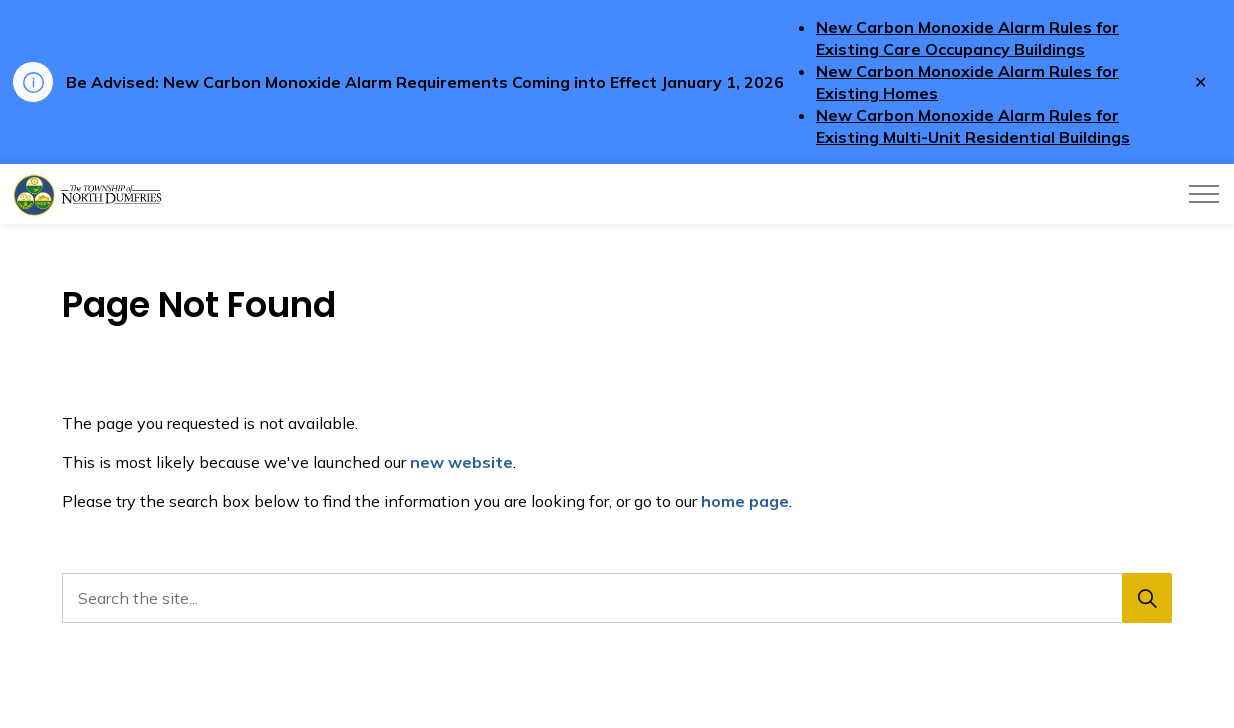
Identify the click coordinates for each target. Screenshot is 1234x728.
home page (745, 501)
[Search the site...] (617, 598)
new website (461, 462)
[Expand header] (1204, 194)
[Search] (1147, 598)
